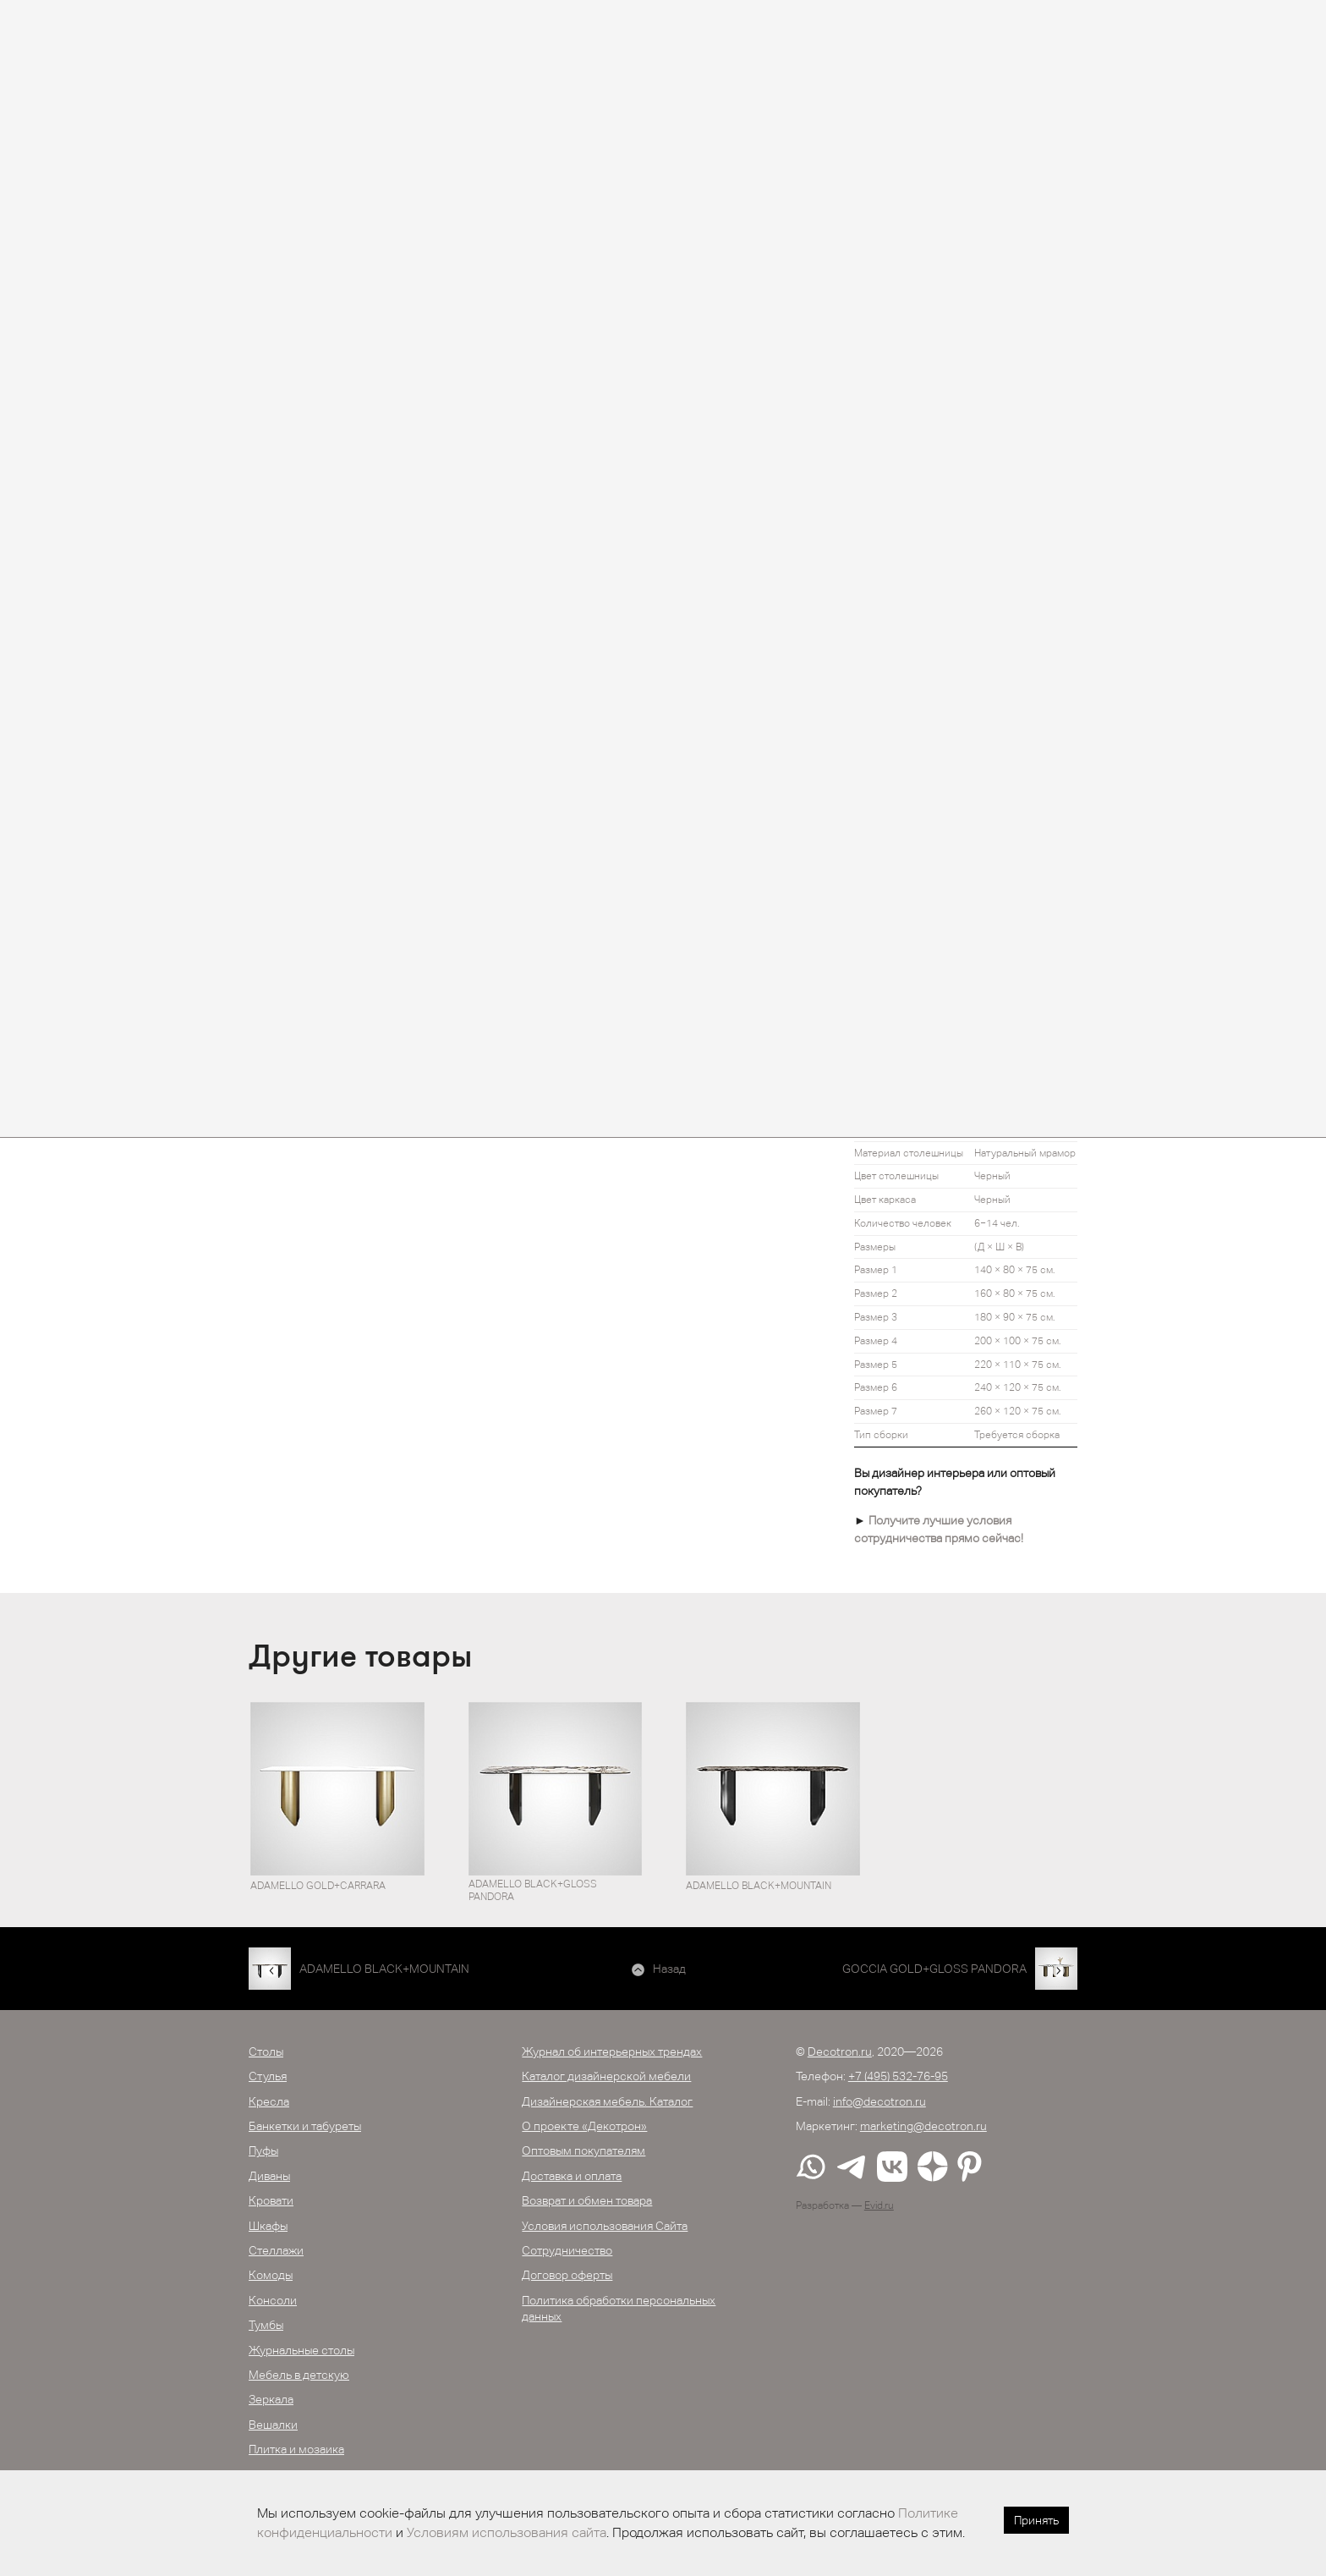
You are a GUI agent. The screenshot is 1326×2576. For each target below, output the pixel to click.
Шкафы (268, 2226)
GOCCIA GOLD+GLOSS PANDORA (934, 1968)
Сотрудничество (567, 2250)
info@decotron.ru (879, 2101)
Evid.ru (879, 2205)
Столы (266, 2051)
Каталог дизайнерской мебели (606, 2076)
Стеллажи (276, 2250)
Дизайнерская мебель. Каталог (607, 2101)
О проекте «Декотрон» (584, 2126)
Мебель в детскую (299, 2374)
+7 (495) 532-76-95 (898, 2076)
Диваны (269, 2176)
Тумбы (266, 2325)
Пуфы (263, 2150)
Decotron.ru (840, 2051)
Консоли (273, 2300)
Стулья (268, 2076)
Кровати (271, 2200)
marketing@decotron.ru (923, 2126)
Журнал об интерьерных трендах (612, 2051)
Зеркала (271, 2399)
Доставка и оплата (572, 2176)
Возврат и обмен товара (587, 2200)
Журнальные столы (301, 2350)
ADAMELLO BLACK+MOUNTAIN (384, 1968)
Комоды (271, 2275)
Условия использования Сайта (605, 2226)
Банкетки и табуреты (305, 2126)
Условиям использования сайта (506, 2532)
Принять (1036, 2520)
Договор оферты (567, 2275)
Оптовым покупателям (583, 2150)
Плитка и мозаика (296, 2449)
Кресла (269, 2101)
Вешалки (273, 2424)
